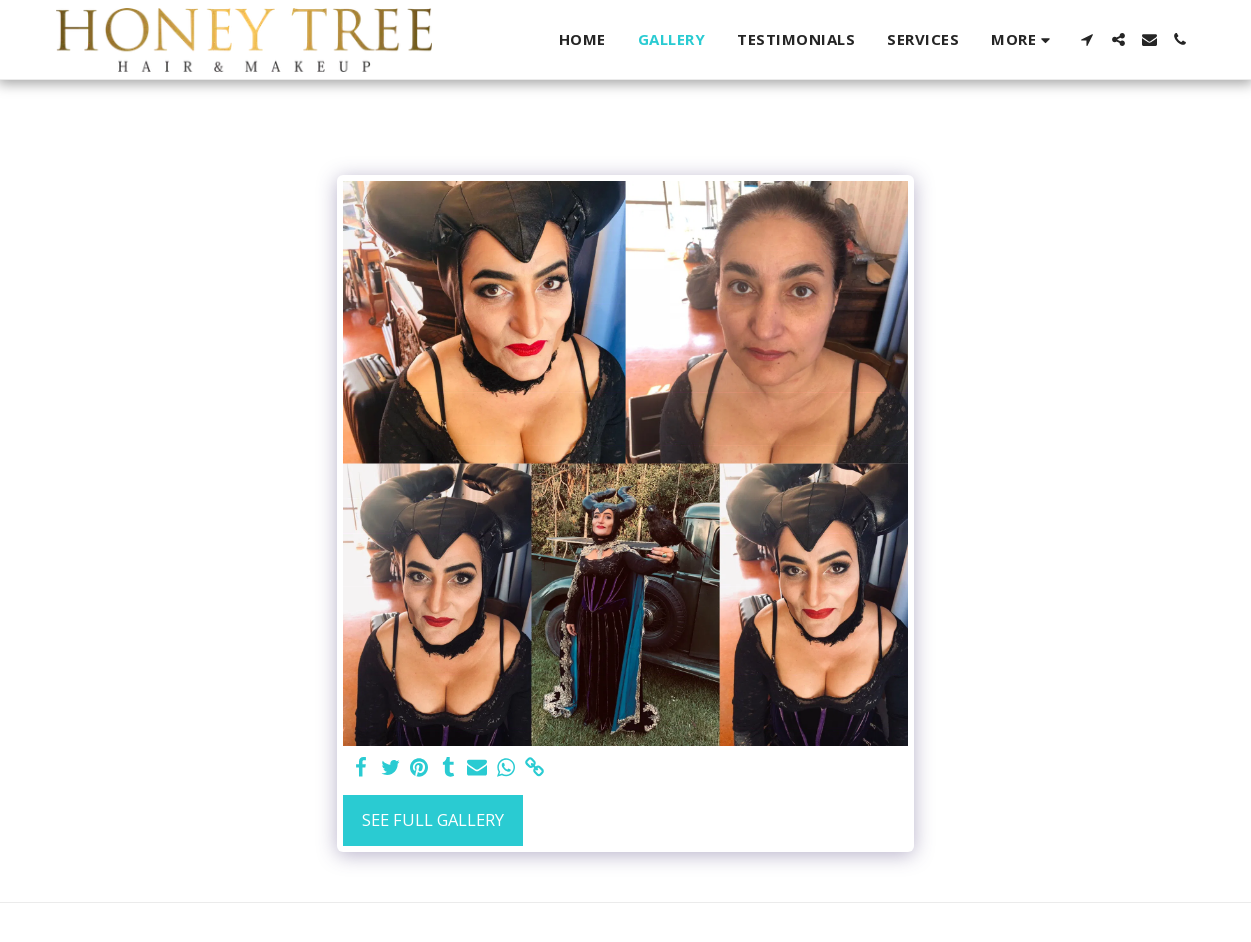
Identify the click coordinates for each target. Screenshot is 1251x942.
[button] (1087, 39)
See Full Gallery (433, 819)
